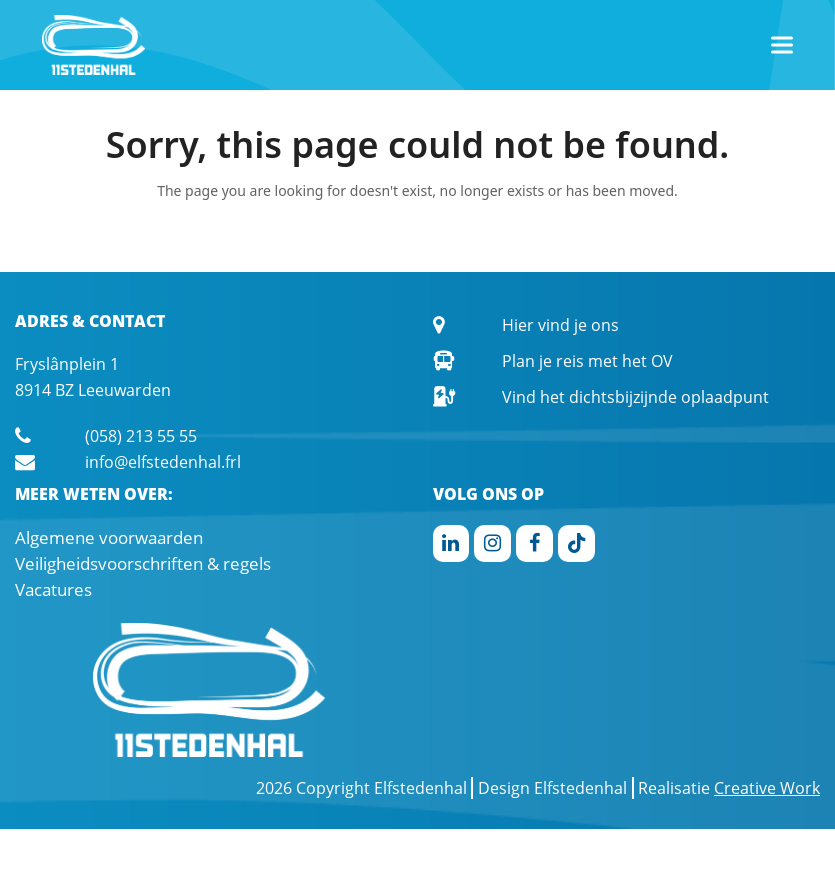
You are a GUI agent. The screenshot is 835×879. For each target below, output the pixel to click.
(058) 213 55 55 (141, 436)
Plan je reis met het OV (587, 361)
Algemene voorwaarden (109, 537)
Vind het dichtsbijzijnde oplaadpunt (635, 397)
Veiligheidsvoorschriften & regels (143, 563)
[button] (782, 45)
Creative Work (767, 788)
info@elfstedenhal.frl (163, 462)
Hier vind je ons (560, 325)
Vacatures (53, 589)
